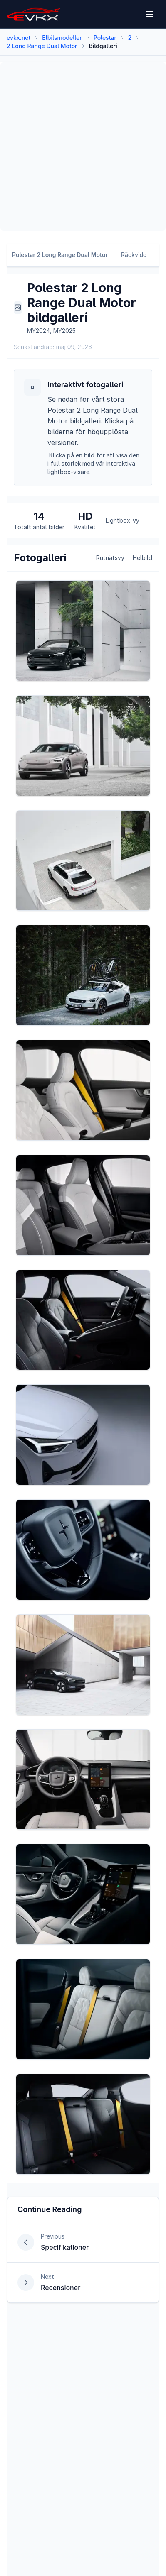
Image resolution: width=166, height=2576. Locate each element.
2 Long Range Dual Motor (42, 45)
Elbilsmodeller (62, 37)
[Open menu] (150, 14)
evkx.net (18, 37)
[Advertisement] (81, 146)
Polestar (105, 37)
